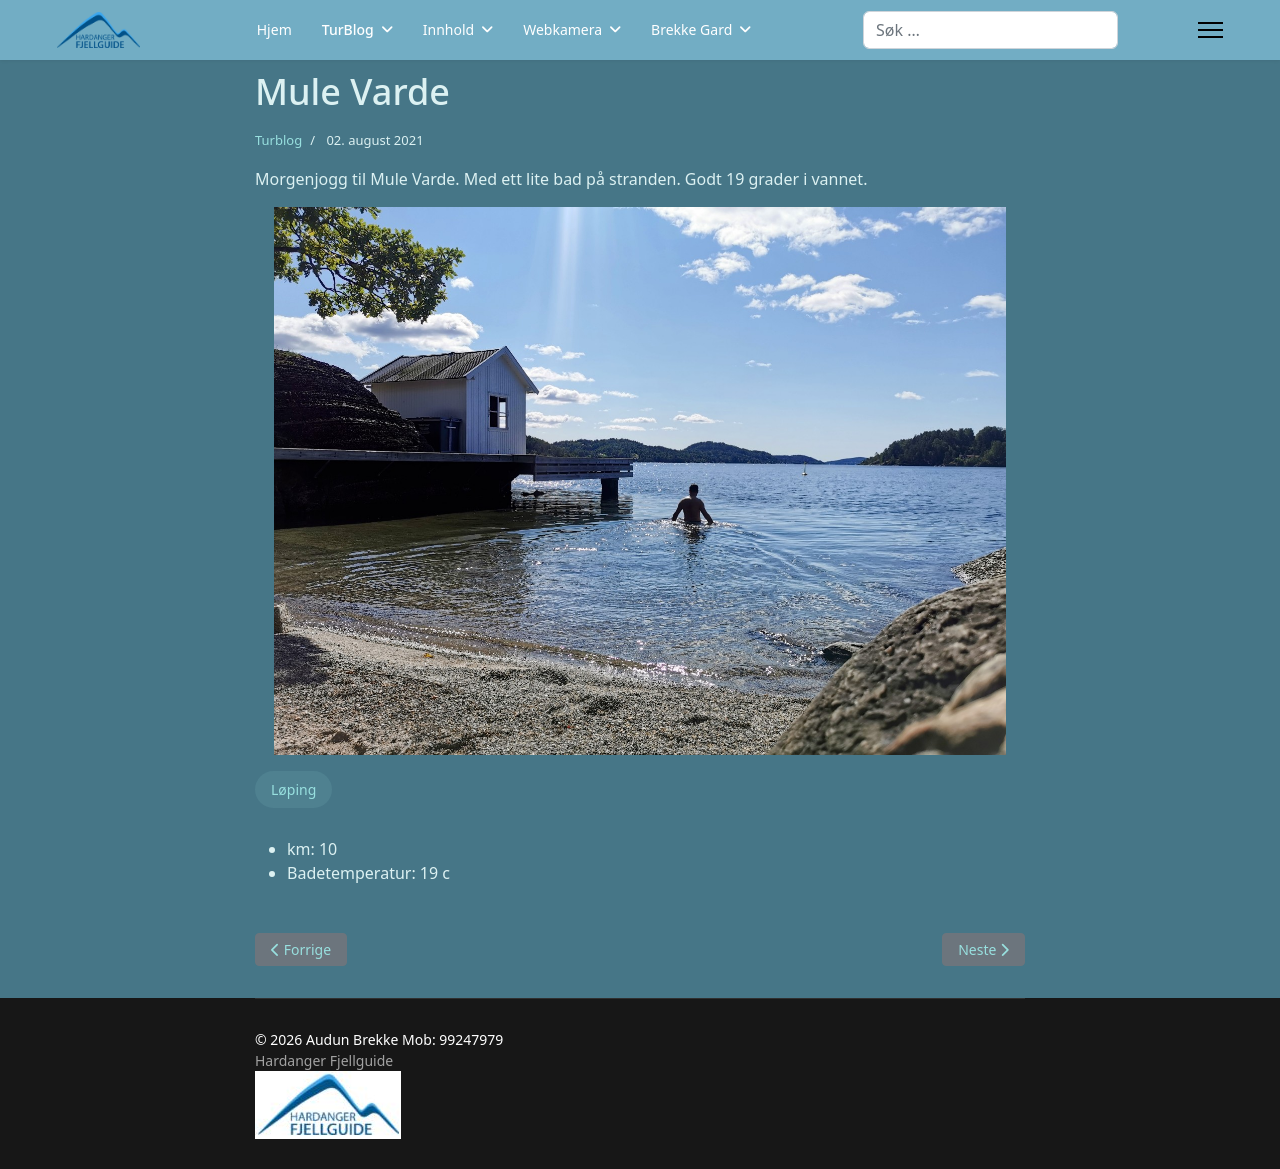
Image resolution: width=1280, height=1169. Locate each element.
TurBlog (348, 29)
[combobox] (990, 30)
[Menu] (1210, 30)
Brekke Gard (691, 29)
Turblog (278, 140)
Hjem (274, 29)
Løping (293, 789)
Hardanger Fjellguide (324, 1060)
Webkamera (562, 29)
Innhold (448, 29)
